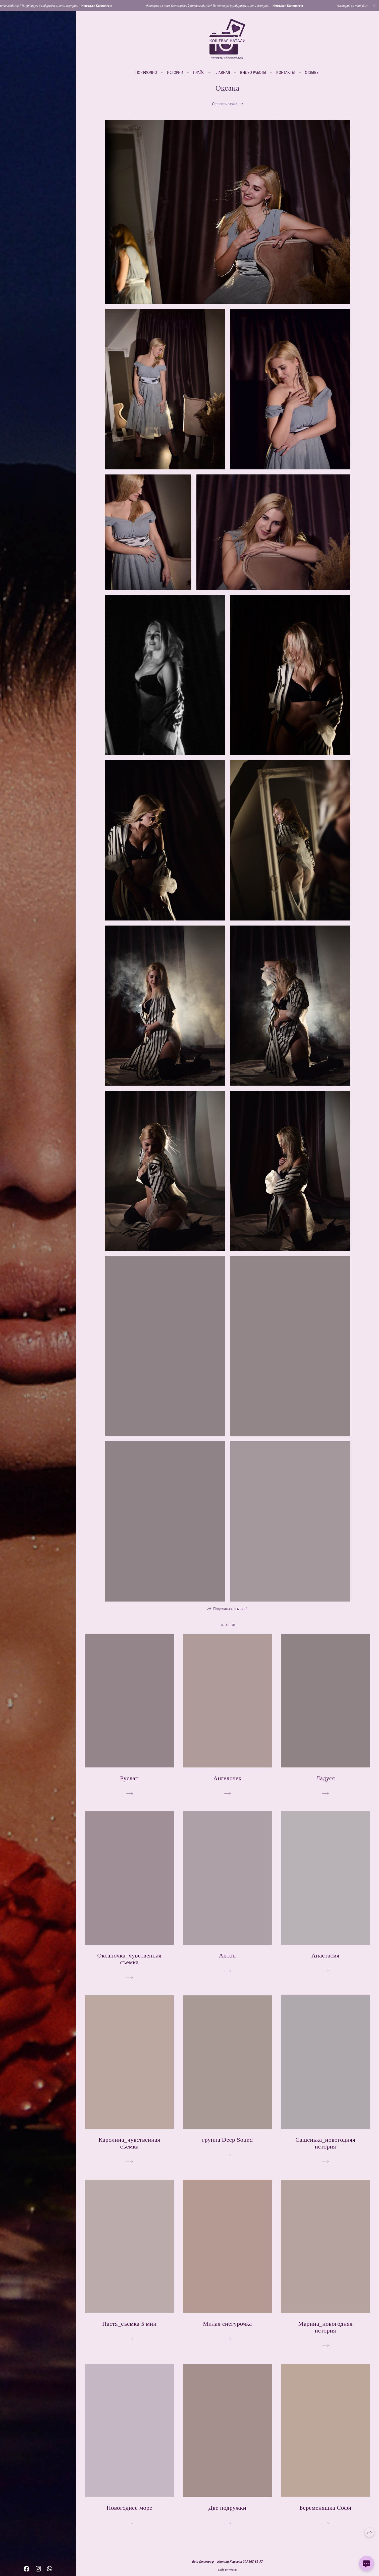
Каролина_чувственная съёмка (129, 2146)
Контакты (285, 72)
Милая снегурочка (227, 2327)
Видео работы (253, 72)
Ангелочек (227, 1782)
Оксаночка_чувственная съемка (129, 1962)
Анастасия (325, 1959)
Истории (175, 72)
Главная (222, 72)
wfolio (233, 2569)
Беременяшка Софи (325, 2511)
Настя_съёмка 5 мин (129, 2327)
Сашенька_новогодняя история (325, 2146)
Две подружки (227, 2511)
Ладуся (325, 1782)
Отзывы (312, 72)
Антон (227, 1959)
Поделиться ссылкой (230, 1612)
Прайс (198, 72)
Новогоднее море (129, 2511)
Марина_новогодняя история (325, 2331)
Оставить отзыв (224, 103)
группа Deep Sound (227, 2143)
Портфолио (146, 72)
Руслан (129, 1782)
